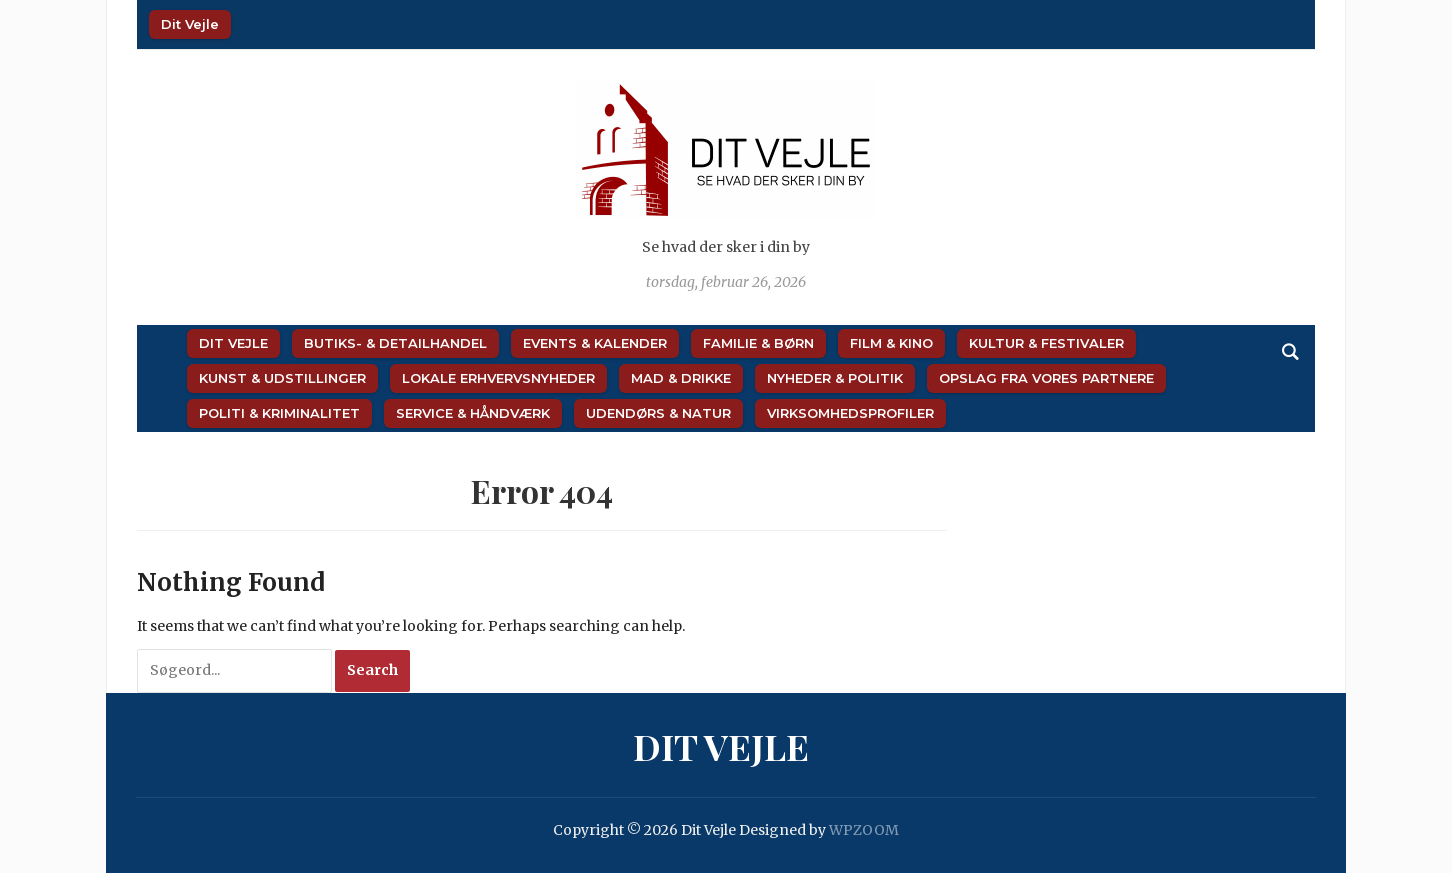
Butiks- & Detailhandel (395, 343)
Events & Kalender (595, 343)
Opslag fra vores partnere (1046, 378)
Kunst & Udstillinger (282, 378)
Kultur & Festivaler (1046, 343)
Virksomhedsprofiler (850, 413)
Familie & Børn (758, 343)
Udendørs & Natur (658, 413)
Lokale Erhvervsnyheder (498, 378)
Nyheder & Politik (835, 378)
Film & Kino (891, 343)
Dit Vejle (190, 24)
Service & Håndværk (473, 413)
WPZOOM (864, 830)
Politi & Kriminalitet (279, 413)
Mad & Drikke (681, 378)
